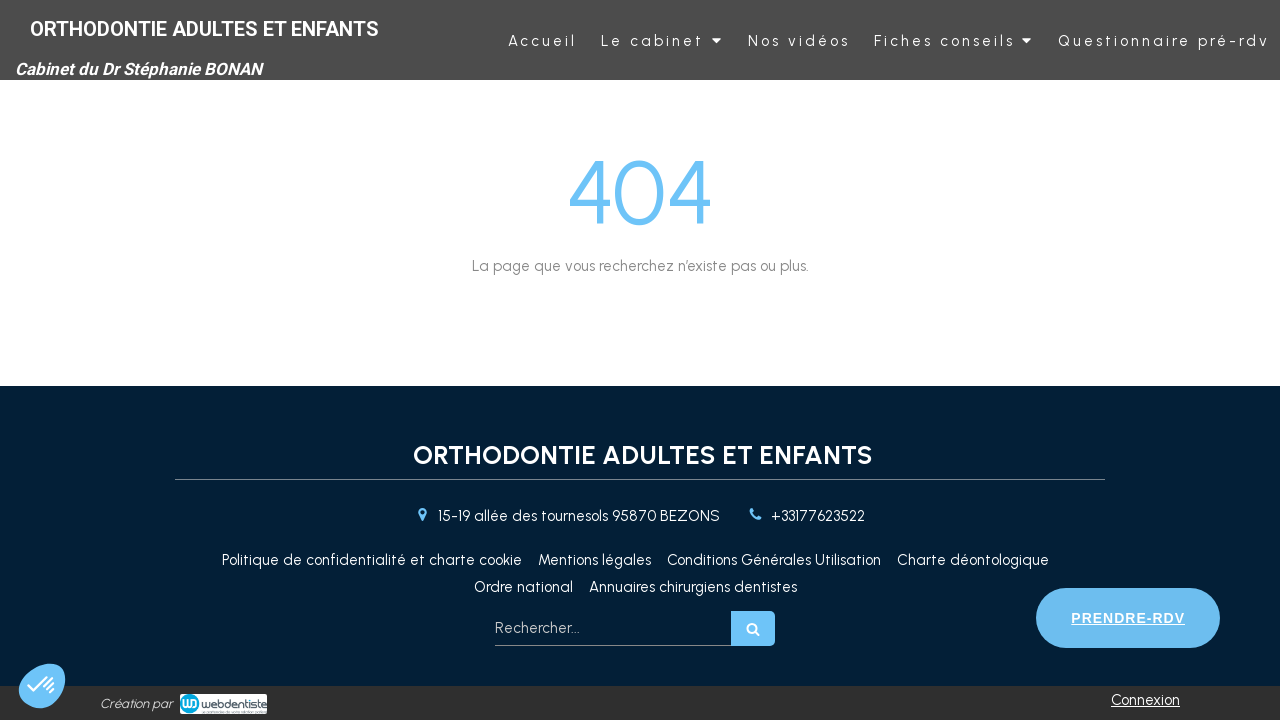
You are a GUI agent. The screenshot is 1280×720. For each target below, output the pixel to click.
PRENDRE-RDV (1128, 618)
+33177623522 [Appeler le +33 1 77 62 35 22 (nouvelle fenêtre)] (818, 516)
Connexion (1145, 700)
